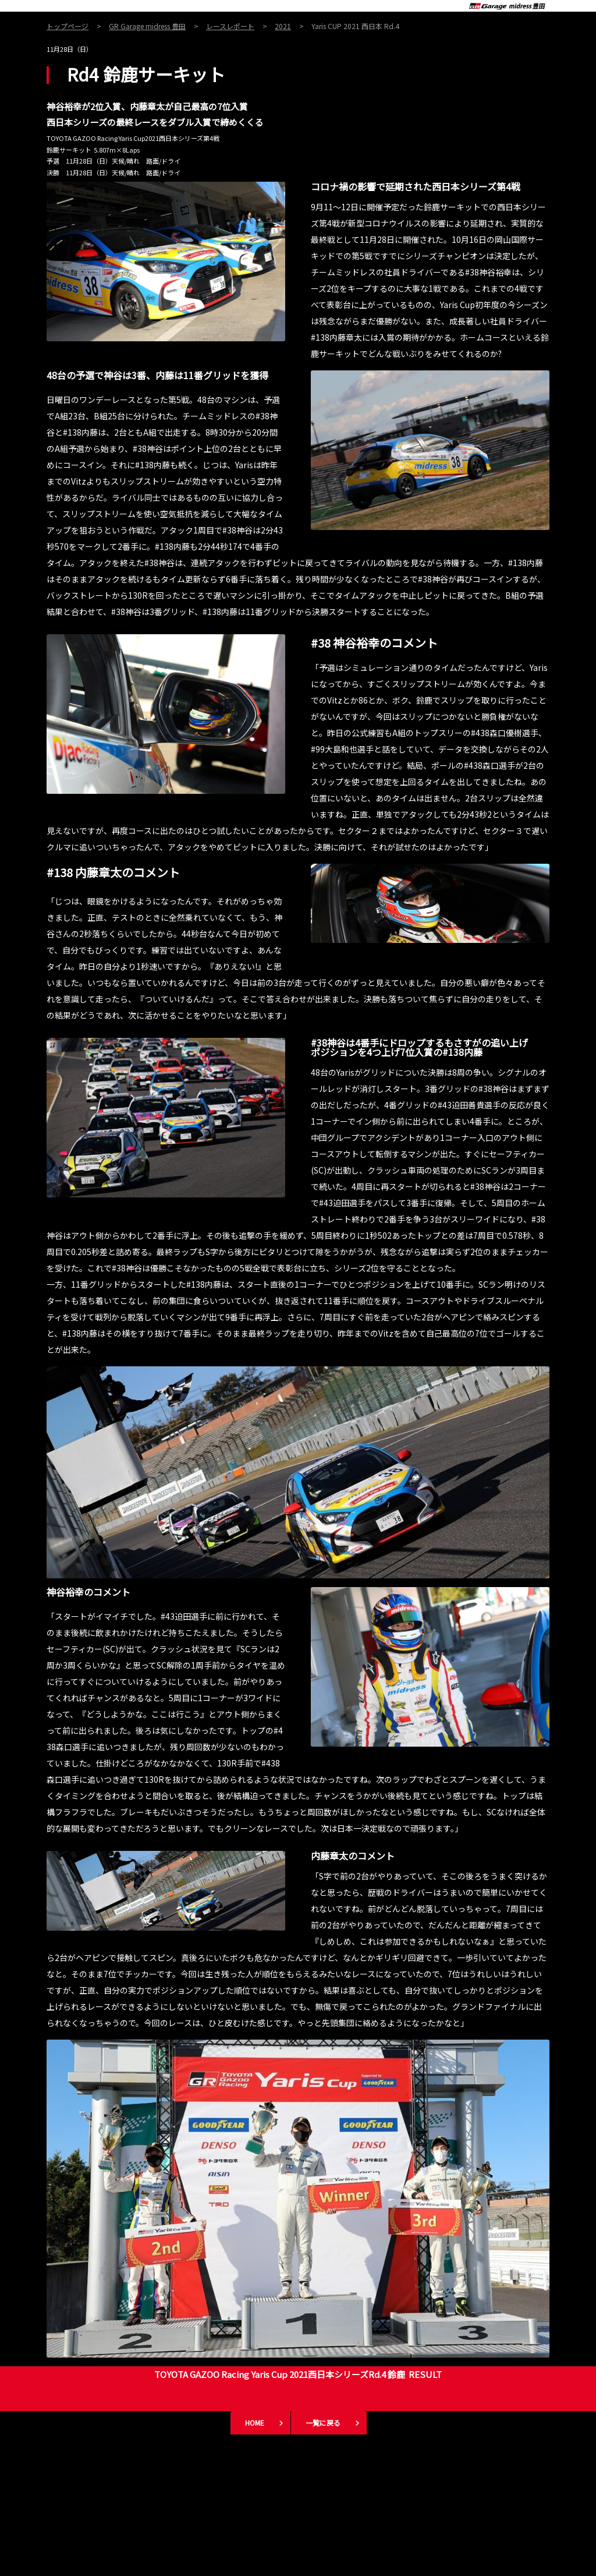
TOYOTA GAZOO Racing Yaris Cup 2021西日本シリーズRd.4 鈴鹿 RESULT (298, 2374)
